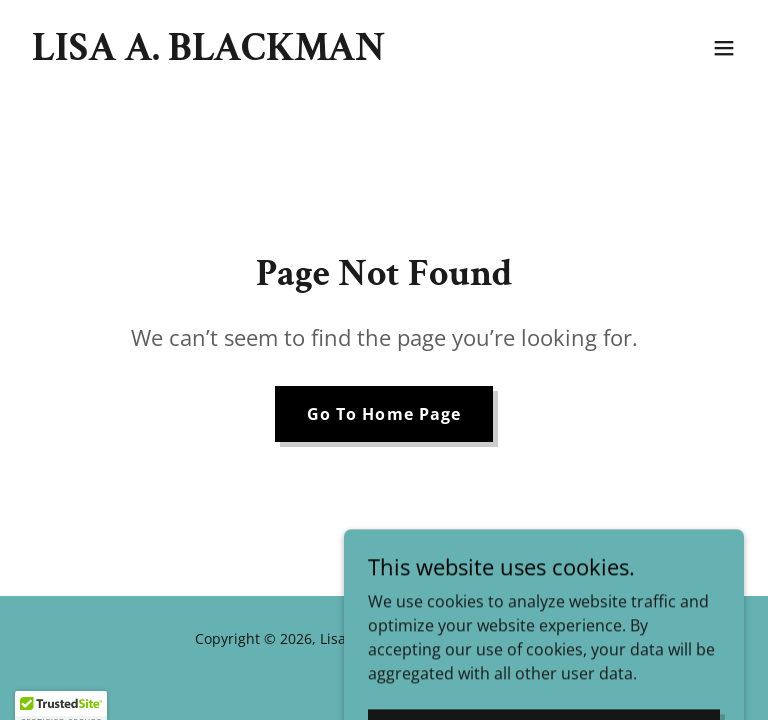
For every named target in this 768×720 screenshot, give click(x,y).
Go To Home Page (383, 414)
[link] (208, 54)
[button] (724, 48)
